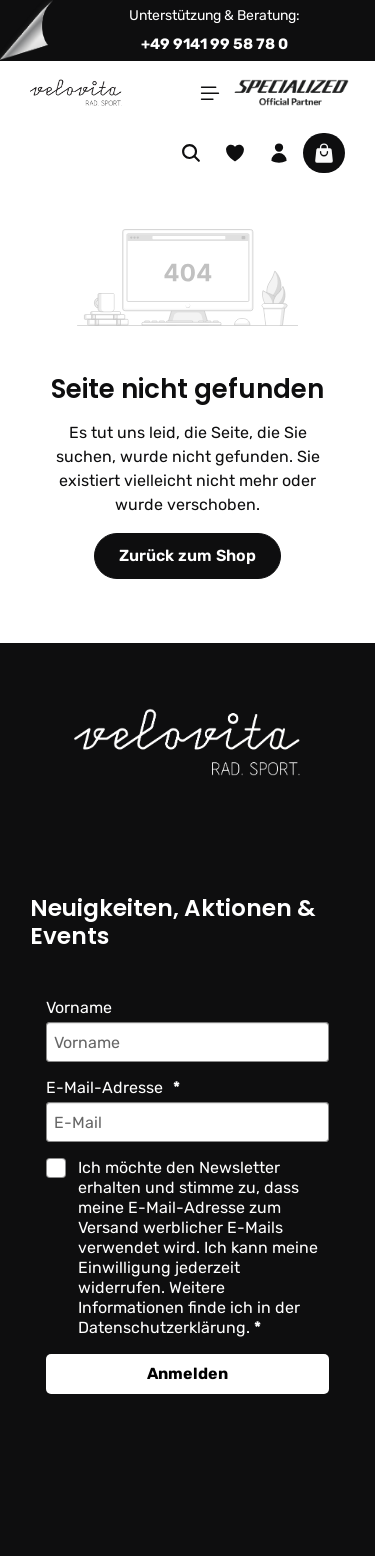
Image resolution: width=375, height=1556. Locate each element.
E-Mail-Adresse (106, 1087)
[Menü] (210, 93)
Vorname (79, 1007)
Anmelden (187, 1373)
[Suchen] (191, 153)
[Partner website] (291, 91)
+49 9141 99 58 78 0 (214, 44)
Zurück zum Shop (187, 555)
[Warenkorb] (324, 153)
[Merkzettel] (235, 153)
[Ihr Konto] (279, 153)
